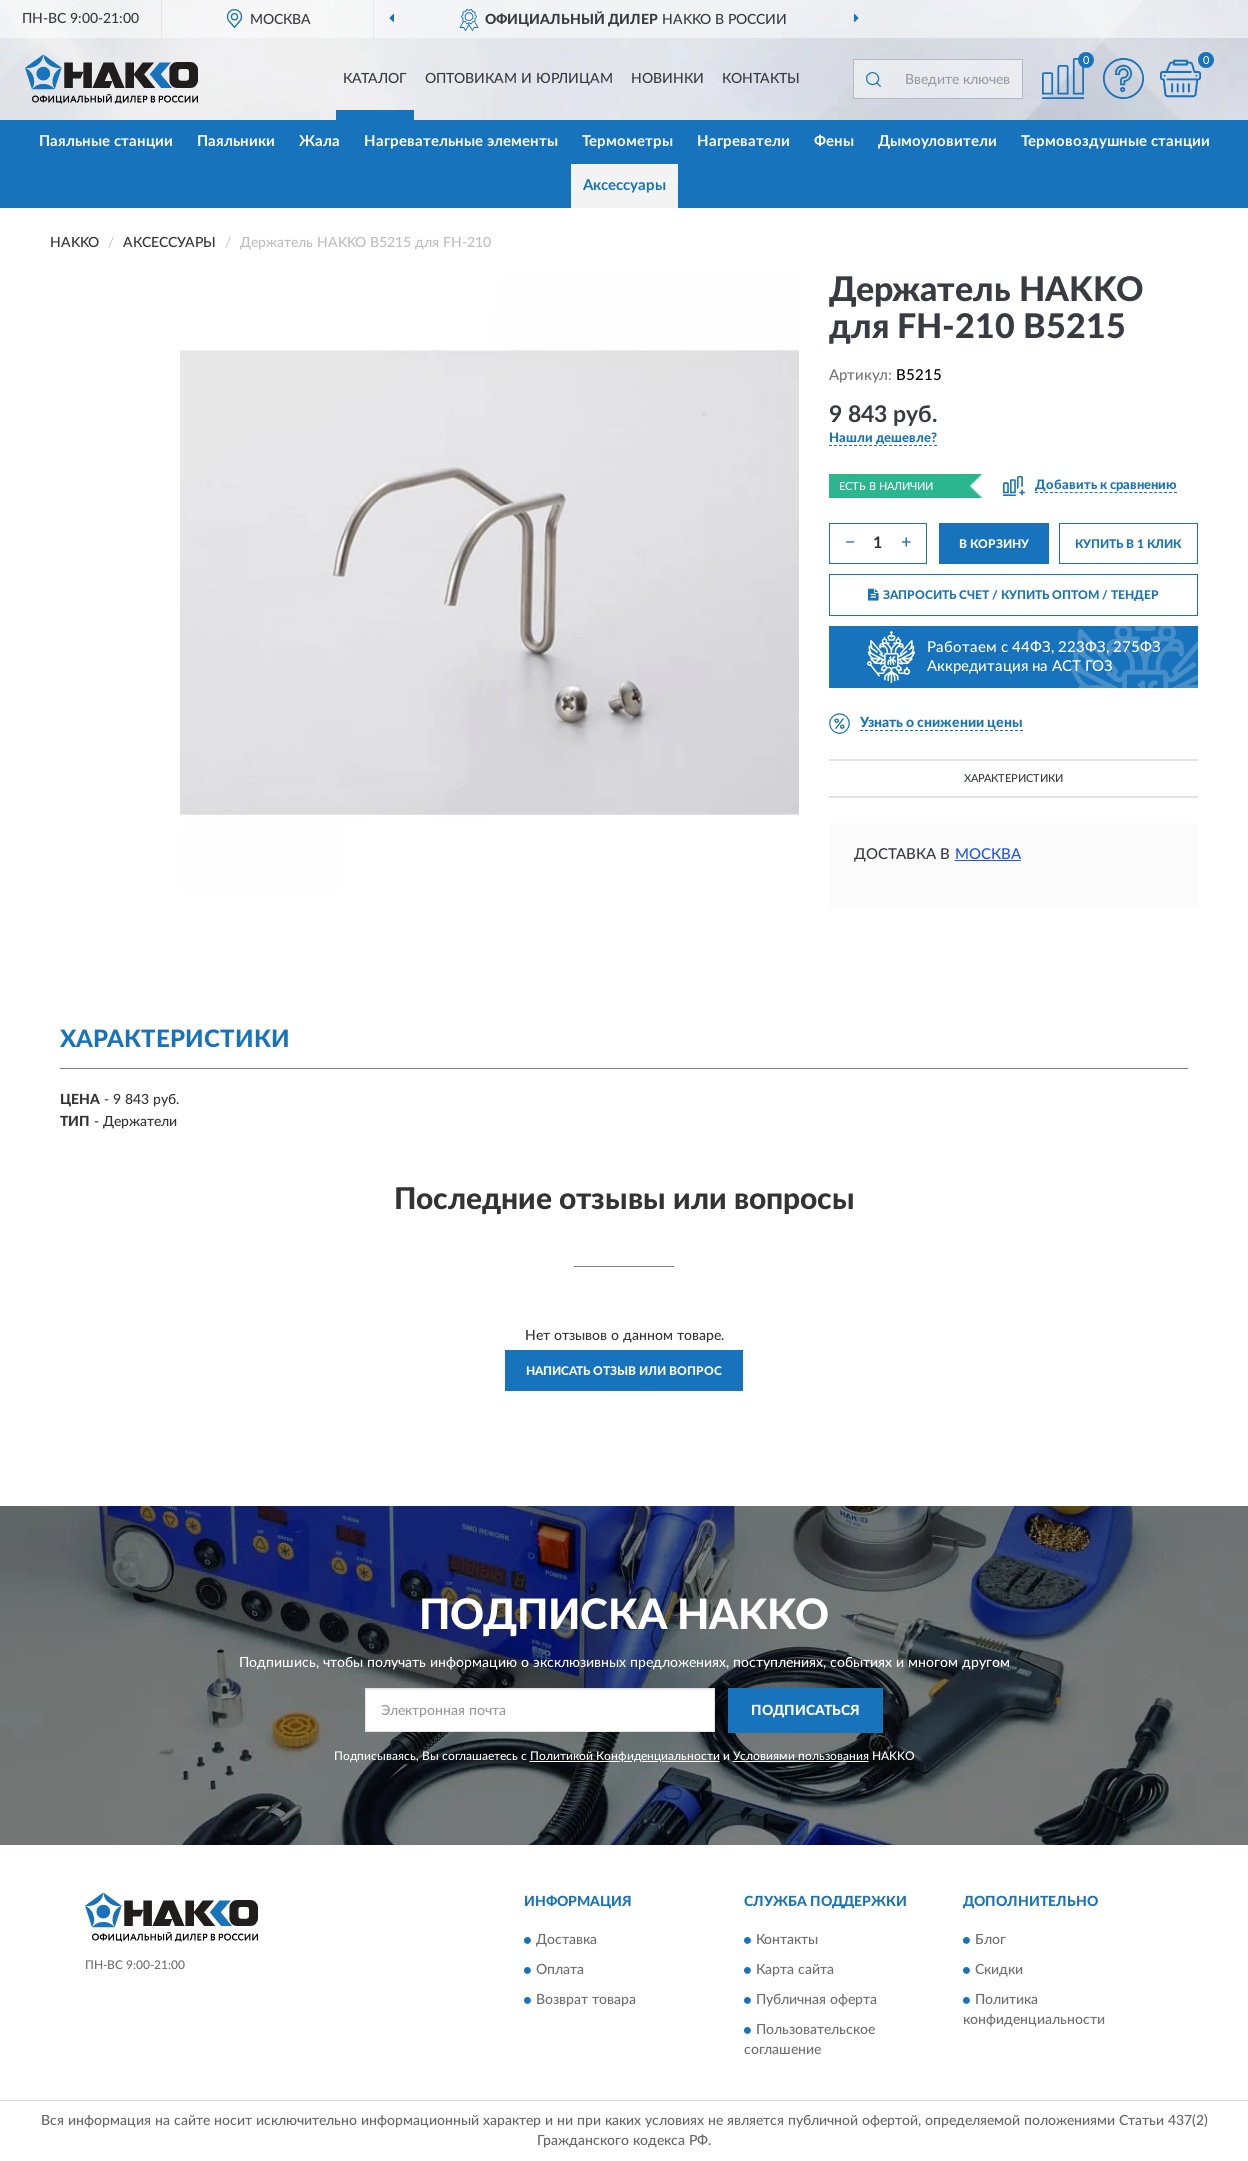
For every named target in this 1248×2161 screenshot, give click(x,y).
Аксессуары (624, 185)
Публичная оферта (816, 2001)
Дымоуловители (937, 141)
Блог (990, 1941)
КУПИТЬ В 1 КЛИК (1128, 544)
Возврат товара (586, 2001)
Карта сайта (795, 1971)
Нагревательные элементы (461, 141)
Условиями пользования (801, 1756)
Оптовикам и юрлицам (519, 79)
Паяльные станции (106, 141)
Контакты (761, 79)
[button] (1123, 78)
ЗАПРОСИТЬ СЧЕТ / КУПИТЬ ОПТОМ (1013, 595)
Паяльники (236, 141)
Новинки (667, 79)
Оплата (560, 1971)
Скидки (999, 1971)
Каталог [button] (375, 79)
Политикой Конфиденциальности (625, 1756)
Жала (319, 141)
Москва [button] (988, 854)
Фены (834, 141)
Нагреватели (743, 141)
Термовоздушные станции (1115, 141)
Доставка (566, 1941)
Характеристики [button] (1013, 778)
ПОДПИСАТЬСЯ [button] (805, 1711)
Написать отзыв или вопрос (624, 1371)
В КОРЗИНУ (994, 544)
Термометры (627, 141)
